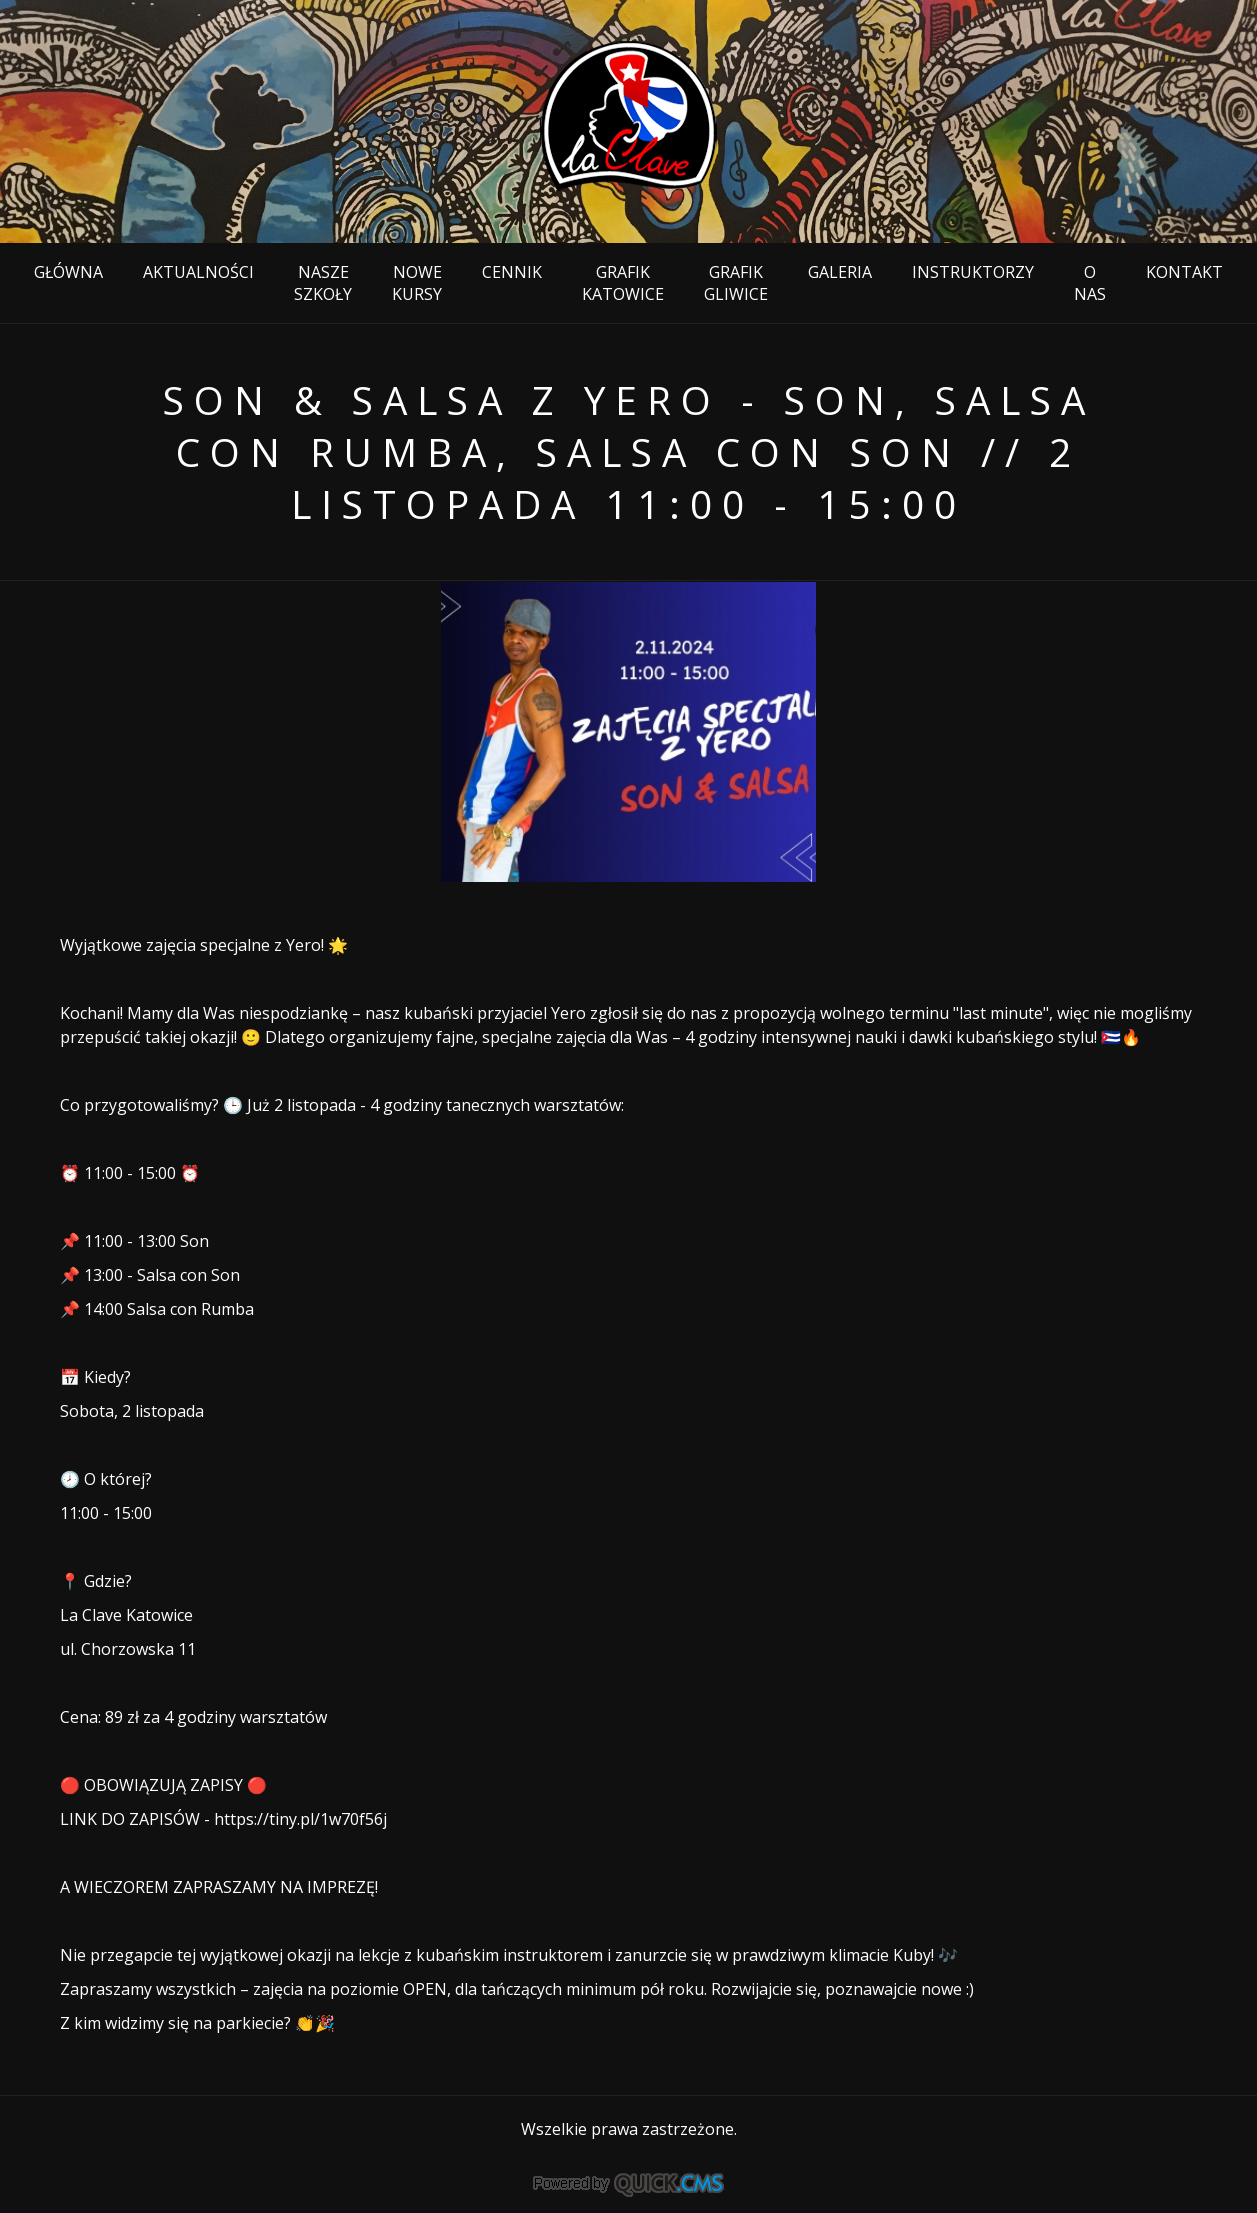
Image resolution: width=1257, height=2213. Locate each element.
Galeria (840, 272)
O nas (1090, 283)
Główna (68, 272)
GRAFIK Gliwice (736, 283)
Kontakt (1184, 272)
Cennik (512, 272)
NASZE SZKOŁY (323, 283)
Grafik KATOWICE (623, 283)
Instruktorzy (973, 272)
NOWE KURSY (417, 283)
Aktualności (198, 272)
